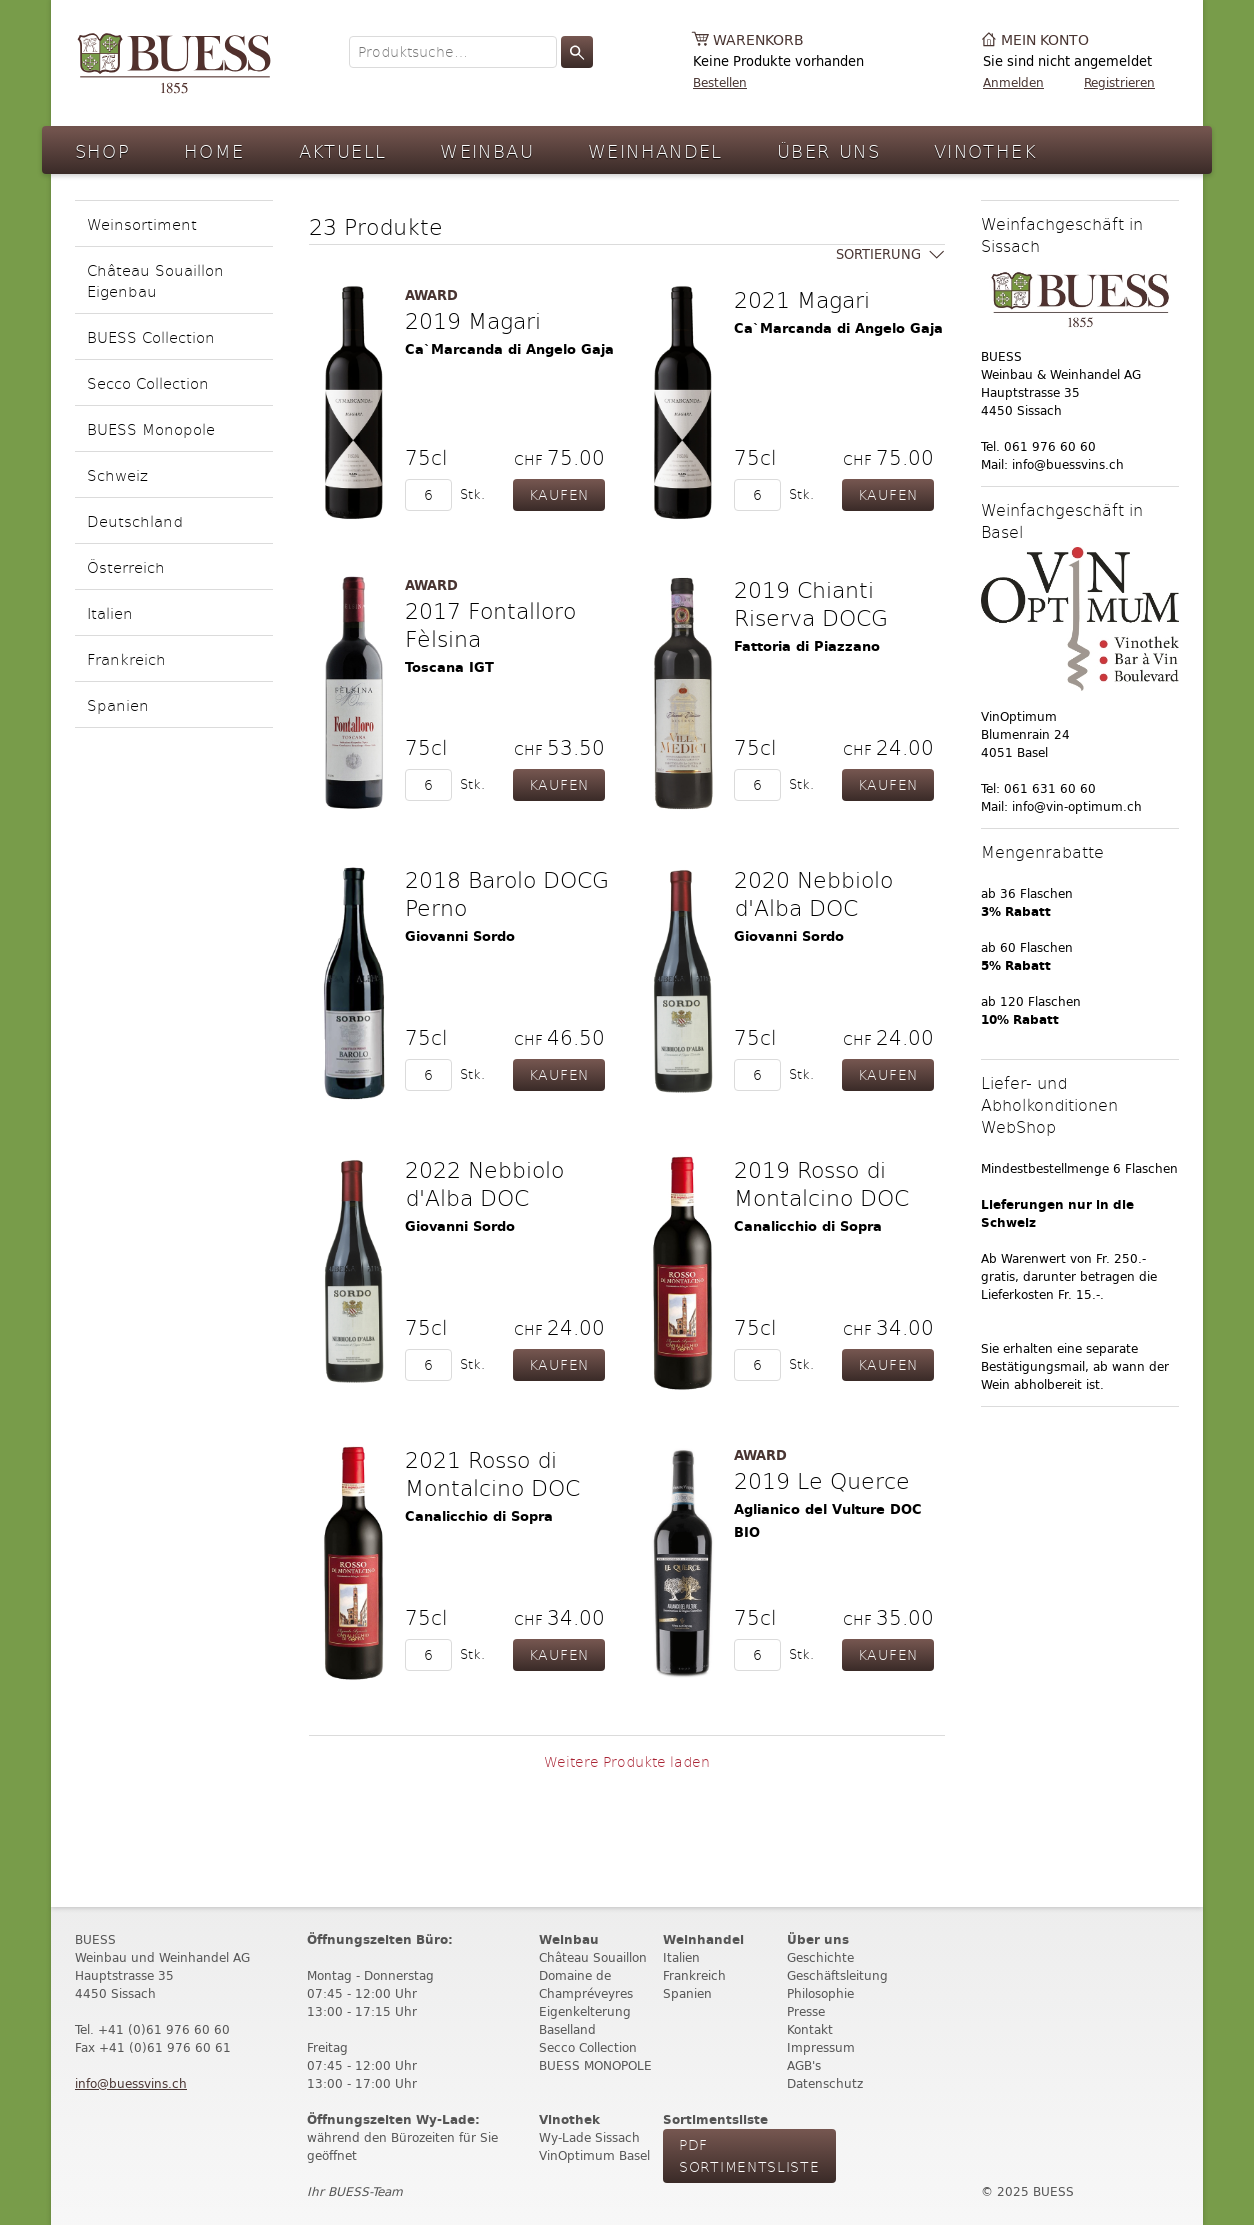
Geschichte (820, 1957)
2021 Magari (802, 299)
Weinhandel (655, 150)
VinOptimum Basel (594, 2155)
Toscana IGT (449, 667)
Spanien (118, 704)
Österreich (126, 566)
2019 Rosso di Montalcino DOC (821, 1183)
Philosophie (820, 1993)
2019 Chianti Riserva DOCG (811, 603)
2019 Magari (473, 320)
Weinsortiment (142, 223)
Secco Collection (148, 382)
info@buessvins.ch (131, 2083)
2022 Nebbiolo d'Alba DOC (484, 1183)
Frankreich (126, 658)
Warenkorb (758, 40)
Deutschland (135, 520)
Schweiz (117, 474)
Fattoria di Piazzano (807, 646)
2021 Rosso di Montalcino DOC (492, 1473)
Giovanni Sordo (460, 936)
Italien (110, 612)
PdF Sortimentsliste (749, 2155)
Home (214, 150)
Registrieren (1119, 82)
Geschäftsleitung (837, 1975)
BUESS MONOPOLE (595, 2065)
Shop (103, 150)
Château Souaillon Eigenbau (155, 280)
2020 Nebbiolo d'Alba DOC (813, 893)
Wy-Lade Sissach (589, 2137)
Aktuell (343, 150)
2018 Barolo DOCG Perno (507, 893)
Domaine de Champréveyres (586, 1984)
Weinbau (487, 150)
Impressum (821, 2047)
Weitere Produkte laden (627, 1761)
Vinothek (985, 150)
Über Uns (828, 150)
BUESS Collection (151, 336)
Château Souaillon (593, 1957)
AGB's (804, 2065)
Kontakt (810, 2029)
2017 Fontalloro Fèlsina (490, 624)
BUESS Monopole (151, 428)
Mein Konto (1045, 40)
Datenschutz (825, 2083)
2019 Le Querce (822, 1480)
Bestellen (720, 82)
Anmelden (1013, 82)
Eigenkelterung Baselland (585, 2020)
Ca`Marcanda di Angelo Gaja (509, 349)
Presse (806, 2011)
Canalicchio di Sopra (808, 1226)
